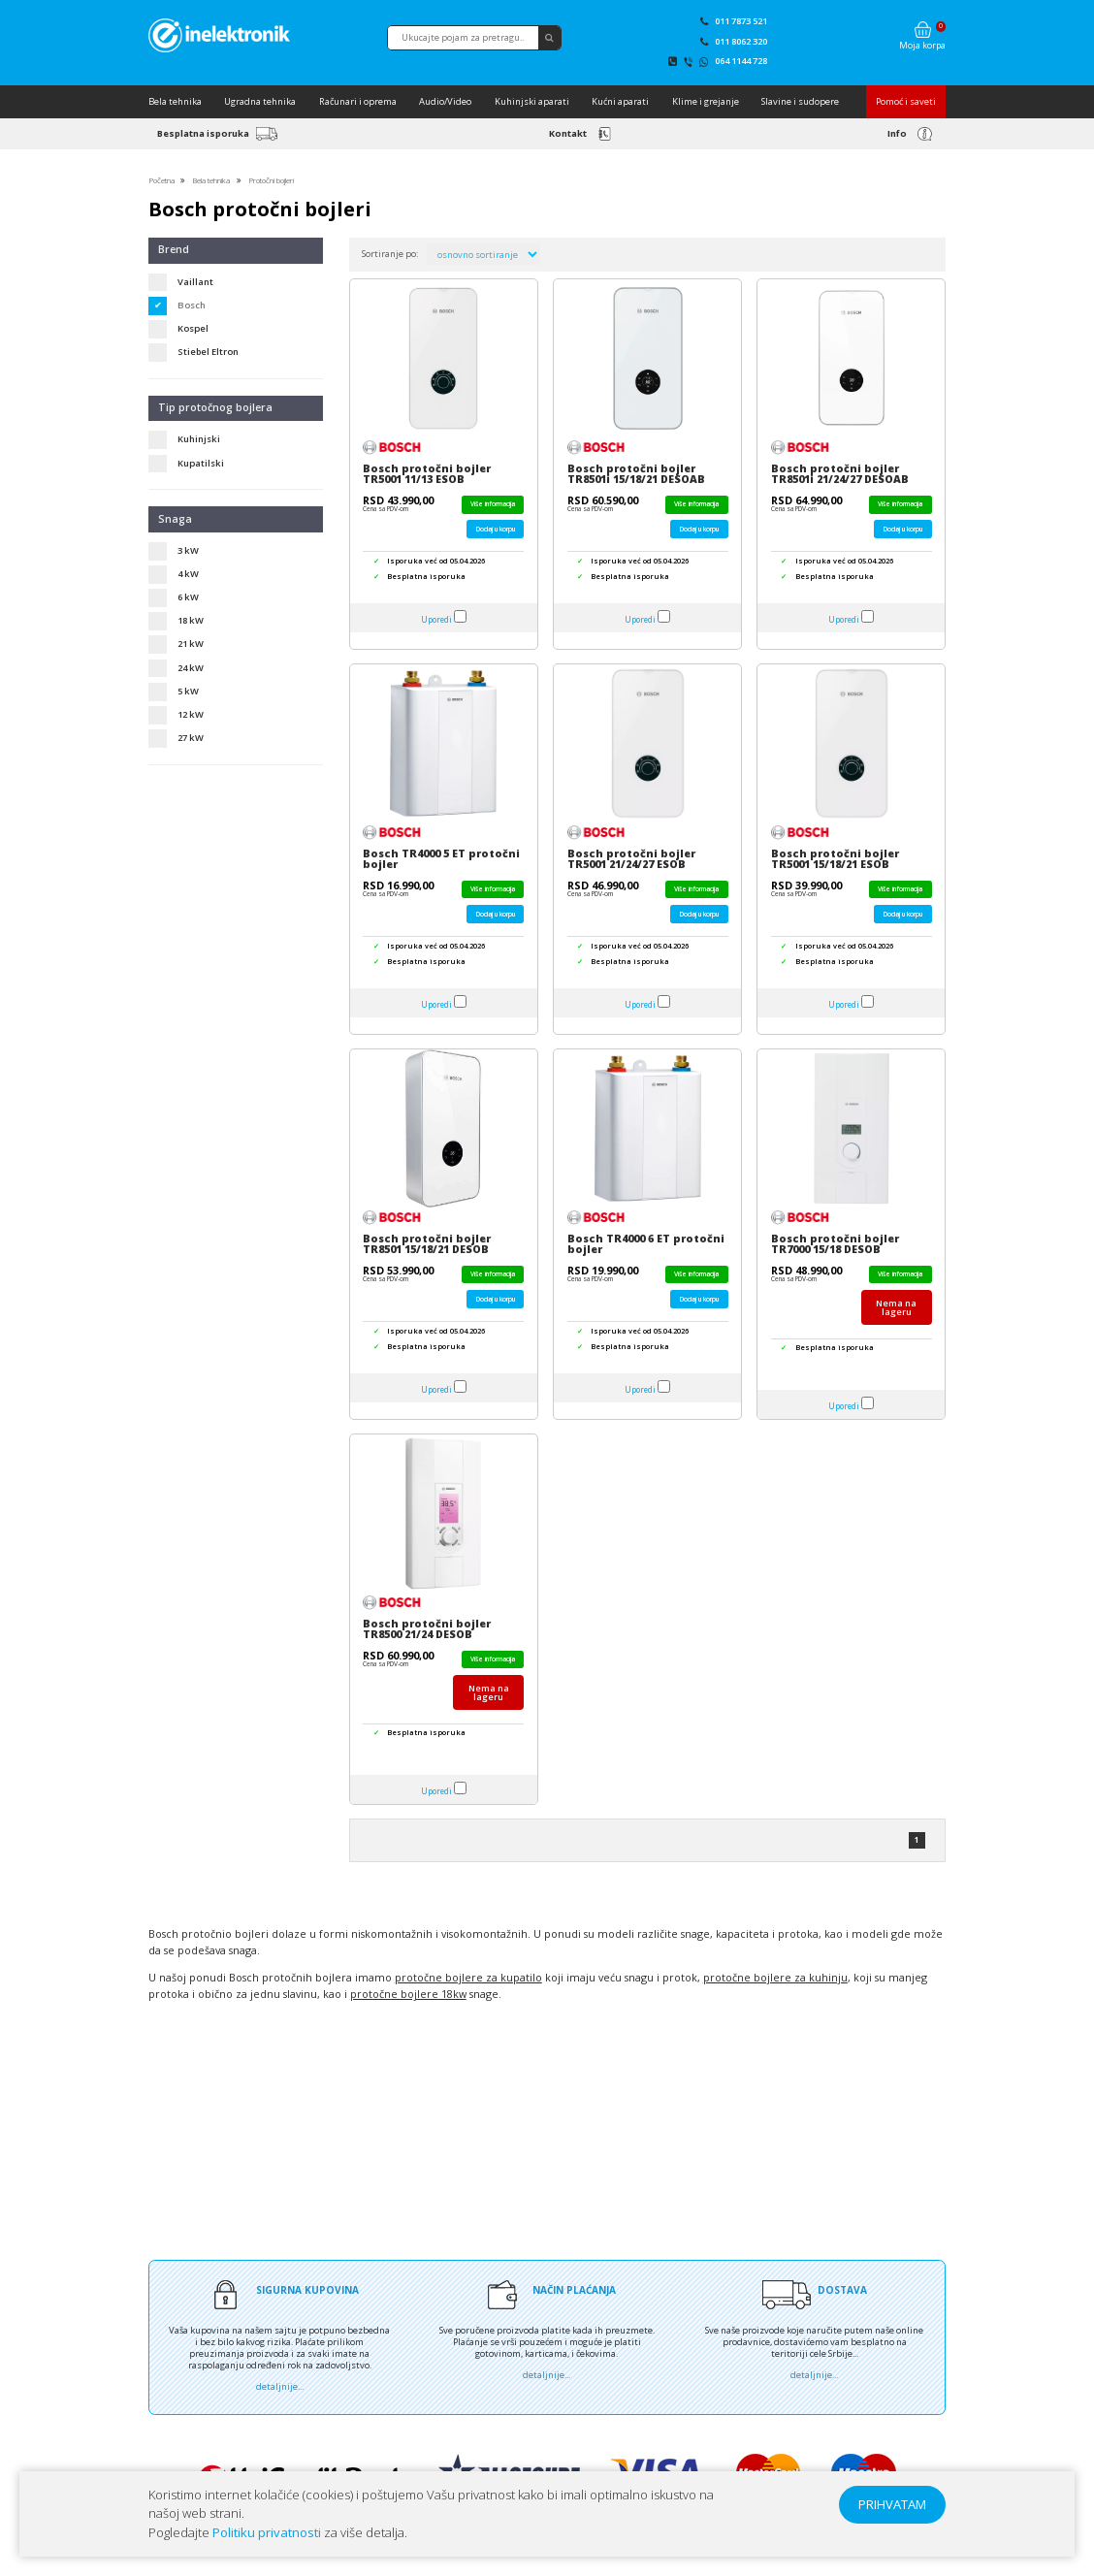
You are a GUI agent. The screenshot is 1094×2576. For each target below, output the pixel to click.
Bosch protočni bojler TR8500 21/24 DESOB (427, 1629)
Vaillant (195, 281)
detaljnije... (280, 2386)
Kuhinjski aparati (532, 101)
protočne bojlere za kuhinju (775, 1977)
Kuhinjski (198, 439)
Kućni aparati (620, 101)
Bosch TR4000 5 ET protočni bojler (441, 859)
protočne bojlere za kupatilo (468, 1977)
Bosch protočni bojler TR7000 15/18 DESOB (835, 1244)
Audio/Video (445, 101)
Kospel (193, 328)
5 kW (188, 691)
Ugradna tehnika (260, 101)
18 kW (190, 620)
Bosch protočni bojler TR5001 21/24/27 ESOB (631, 859)
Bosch (191, 305)
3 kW (188, 550)
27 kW (190, 737)
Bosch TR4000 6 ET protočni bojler (645, 1244)
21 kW (190, 643)
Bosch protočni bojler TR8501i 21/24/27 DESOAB (840, 474)
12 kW (190, 714)
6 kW (188, 597)
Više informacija (492, 503)
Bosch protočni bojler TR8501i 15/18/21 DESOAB (636, 474)
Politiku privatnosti (266, 2532)
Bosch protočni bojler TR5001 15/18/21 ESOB (835, 859)
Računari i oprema (358, 101)
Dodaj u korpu (495, 529)
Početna (161, 180)
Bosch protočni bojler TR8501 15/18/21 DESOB (427, 1244)
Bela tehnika (175, 101)
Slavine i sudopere (800, 101)
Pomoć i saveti (906, 101)
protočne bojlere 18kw (408, 1994)
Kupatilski (200, 463)
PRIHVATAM (892, 2504)
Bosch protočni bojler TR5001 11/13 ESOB (427, 474)
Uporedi (436, 619)
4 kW (188, 573)
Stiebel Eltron (208, 351)
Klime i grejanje (705, 101)
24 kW (190, 667)
